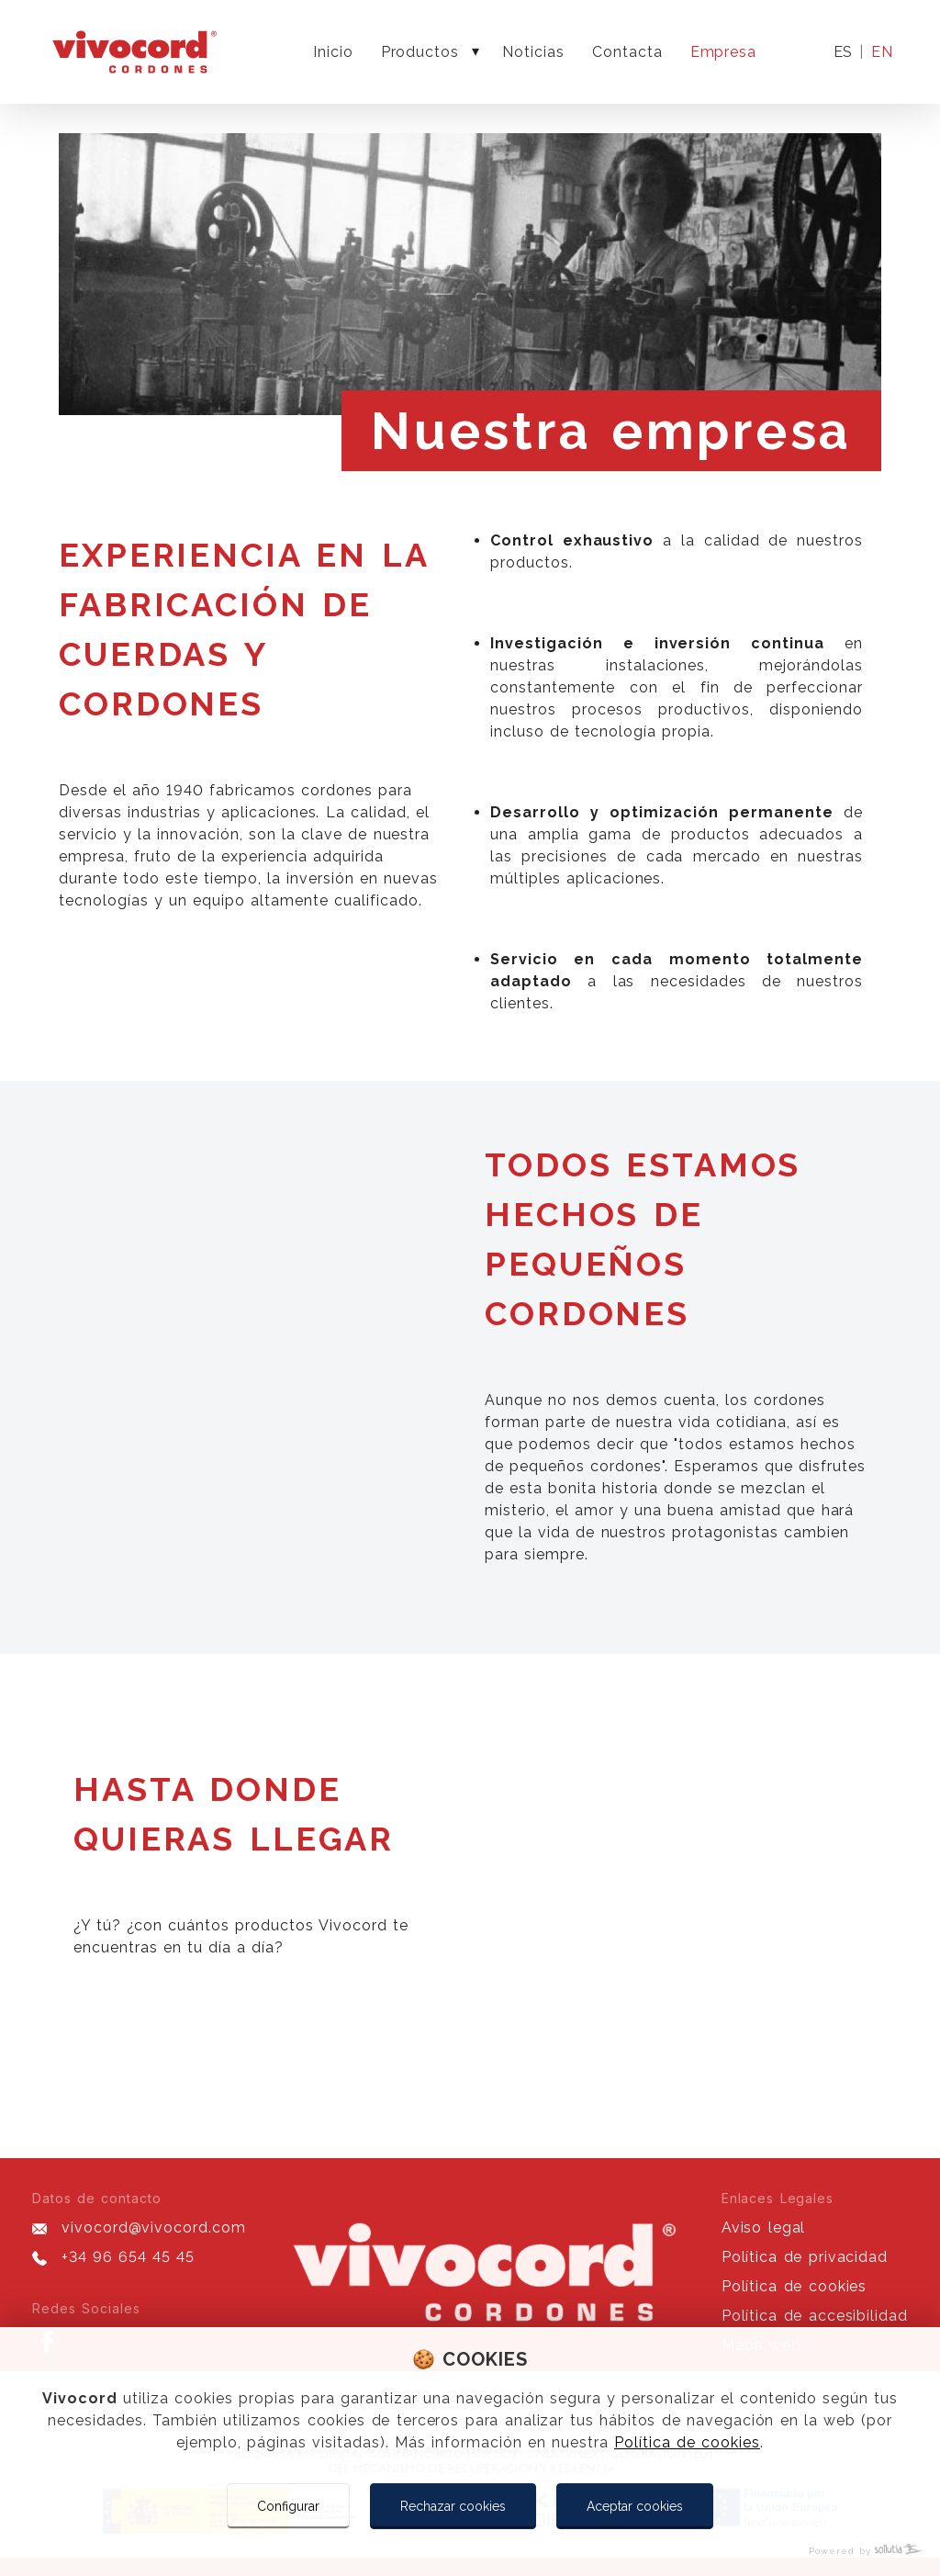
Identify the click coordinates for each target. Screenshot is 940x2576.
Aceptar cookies (635, 2506)
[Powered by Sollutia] (470, 2551)
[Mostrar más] (475, 52)
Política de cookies (687, 2442)
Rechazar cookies (453, 2506)
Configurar (288, 2506)
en (882, 52)
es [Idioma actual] (843, 52)
